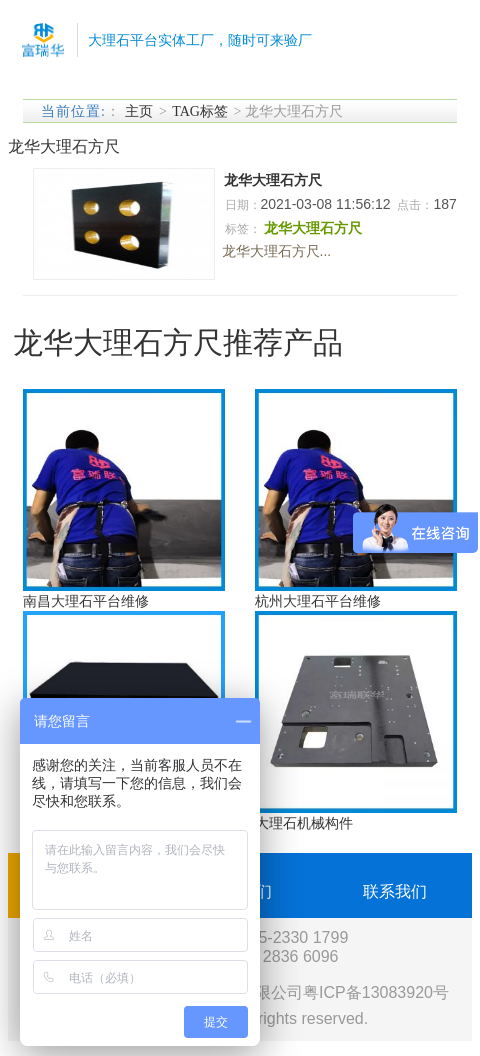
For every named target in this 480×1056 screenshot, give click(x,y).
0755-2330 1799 (290, 937)
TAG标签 (200, 111)
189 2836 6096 (285, 956)
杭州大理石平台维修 (318, 601)
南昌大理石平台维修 (86, 601)
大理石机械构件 (304, 823)
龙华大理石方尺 (273, 180)
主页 (139, 111)
